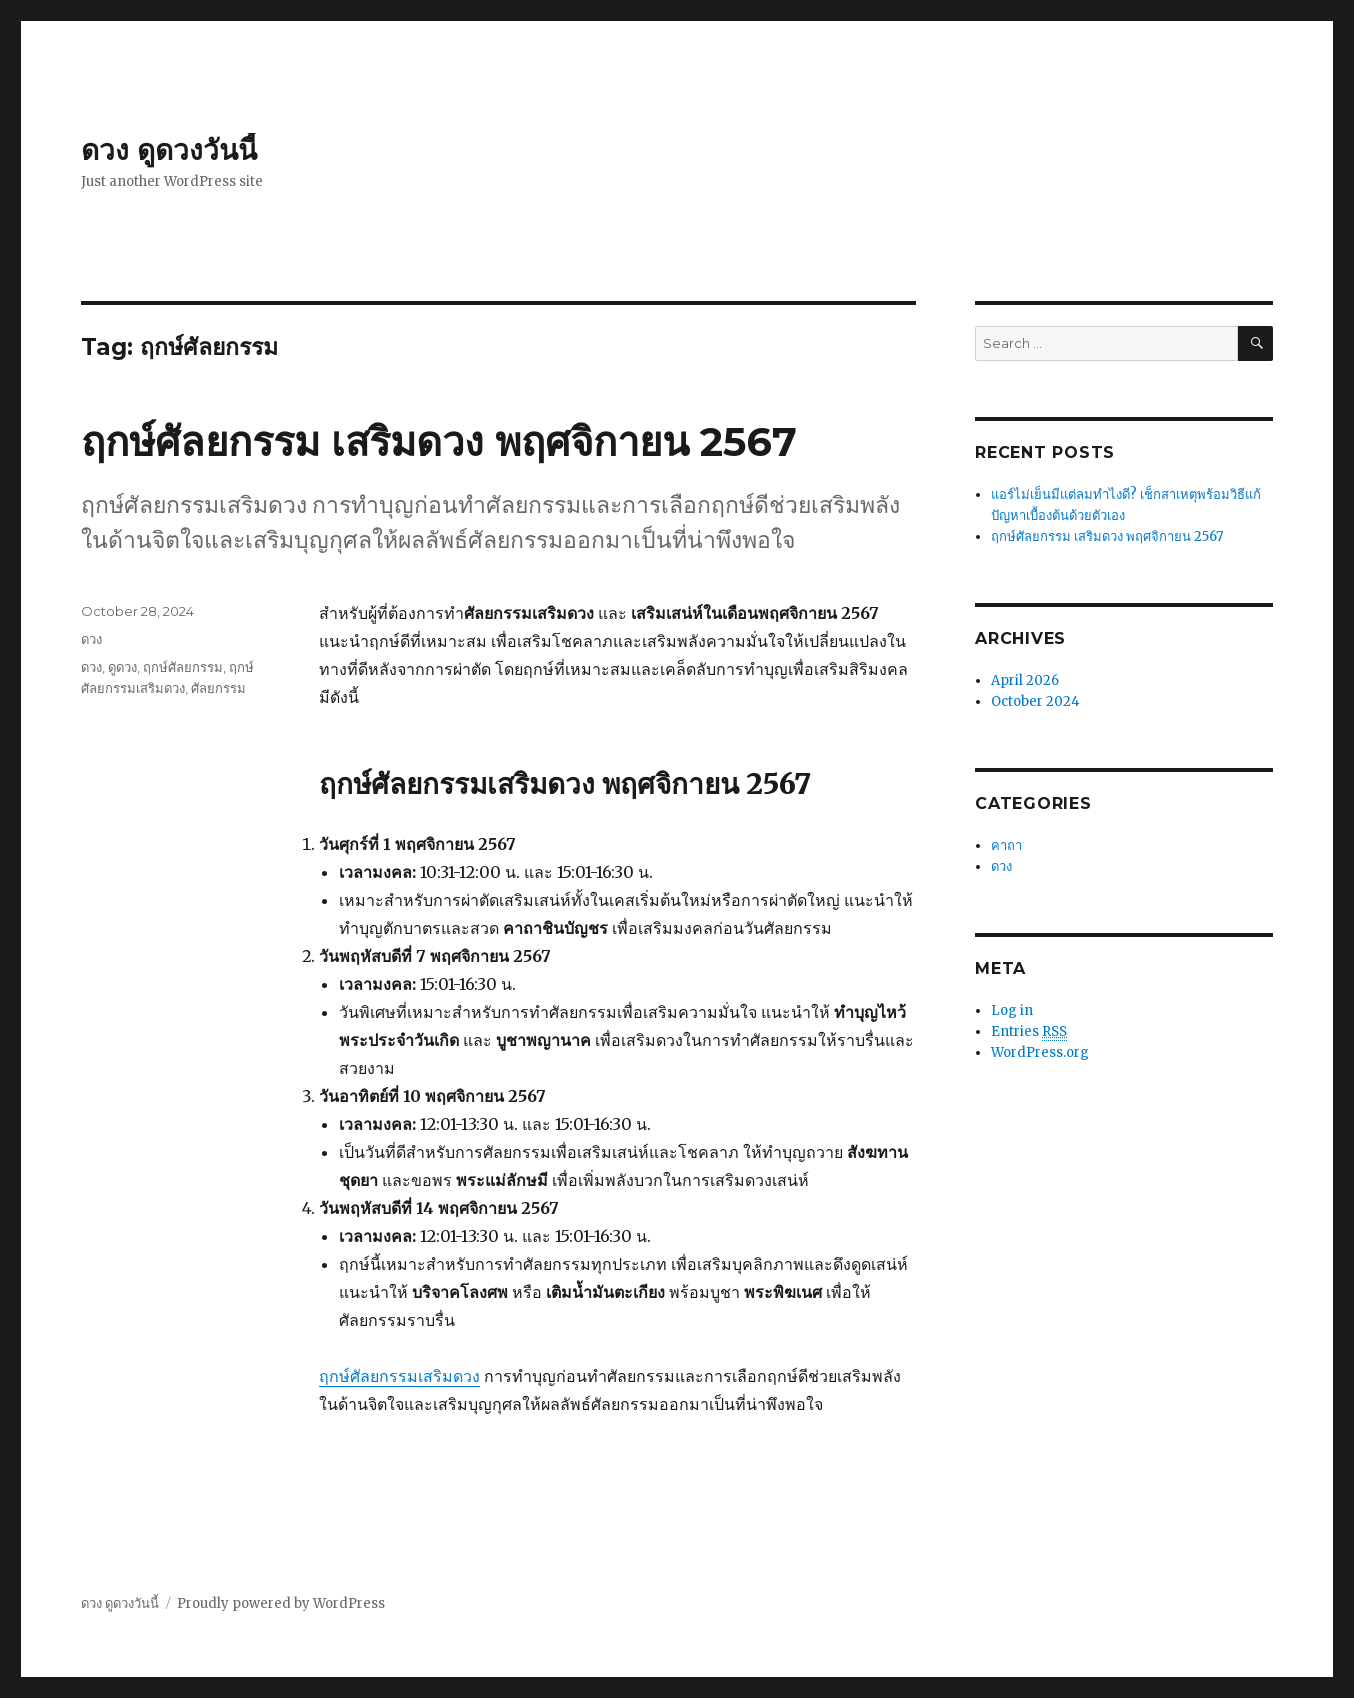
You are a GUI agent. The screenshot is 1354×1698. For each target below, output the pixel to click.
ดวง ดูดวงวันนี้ (169, 150)
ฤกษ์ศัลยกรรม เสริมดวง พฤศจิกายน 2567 (439, 441)
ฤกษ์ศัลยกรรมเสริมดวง (399, 1376)
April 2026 (1025, 680)
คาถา (1006, 845)
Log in (1012, 1010)
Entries (1029, 1032)
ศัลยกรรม (218, 688)
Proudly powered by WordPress (281, 1603)
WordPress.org (1040, 1052)
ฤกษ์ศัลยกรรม (183, 667)
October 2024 (1035, 701)
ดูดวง (122, 667)
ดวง (91, 639)
